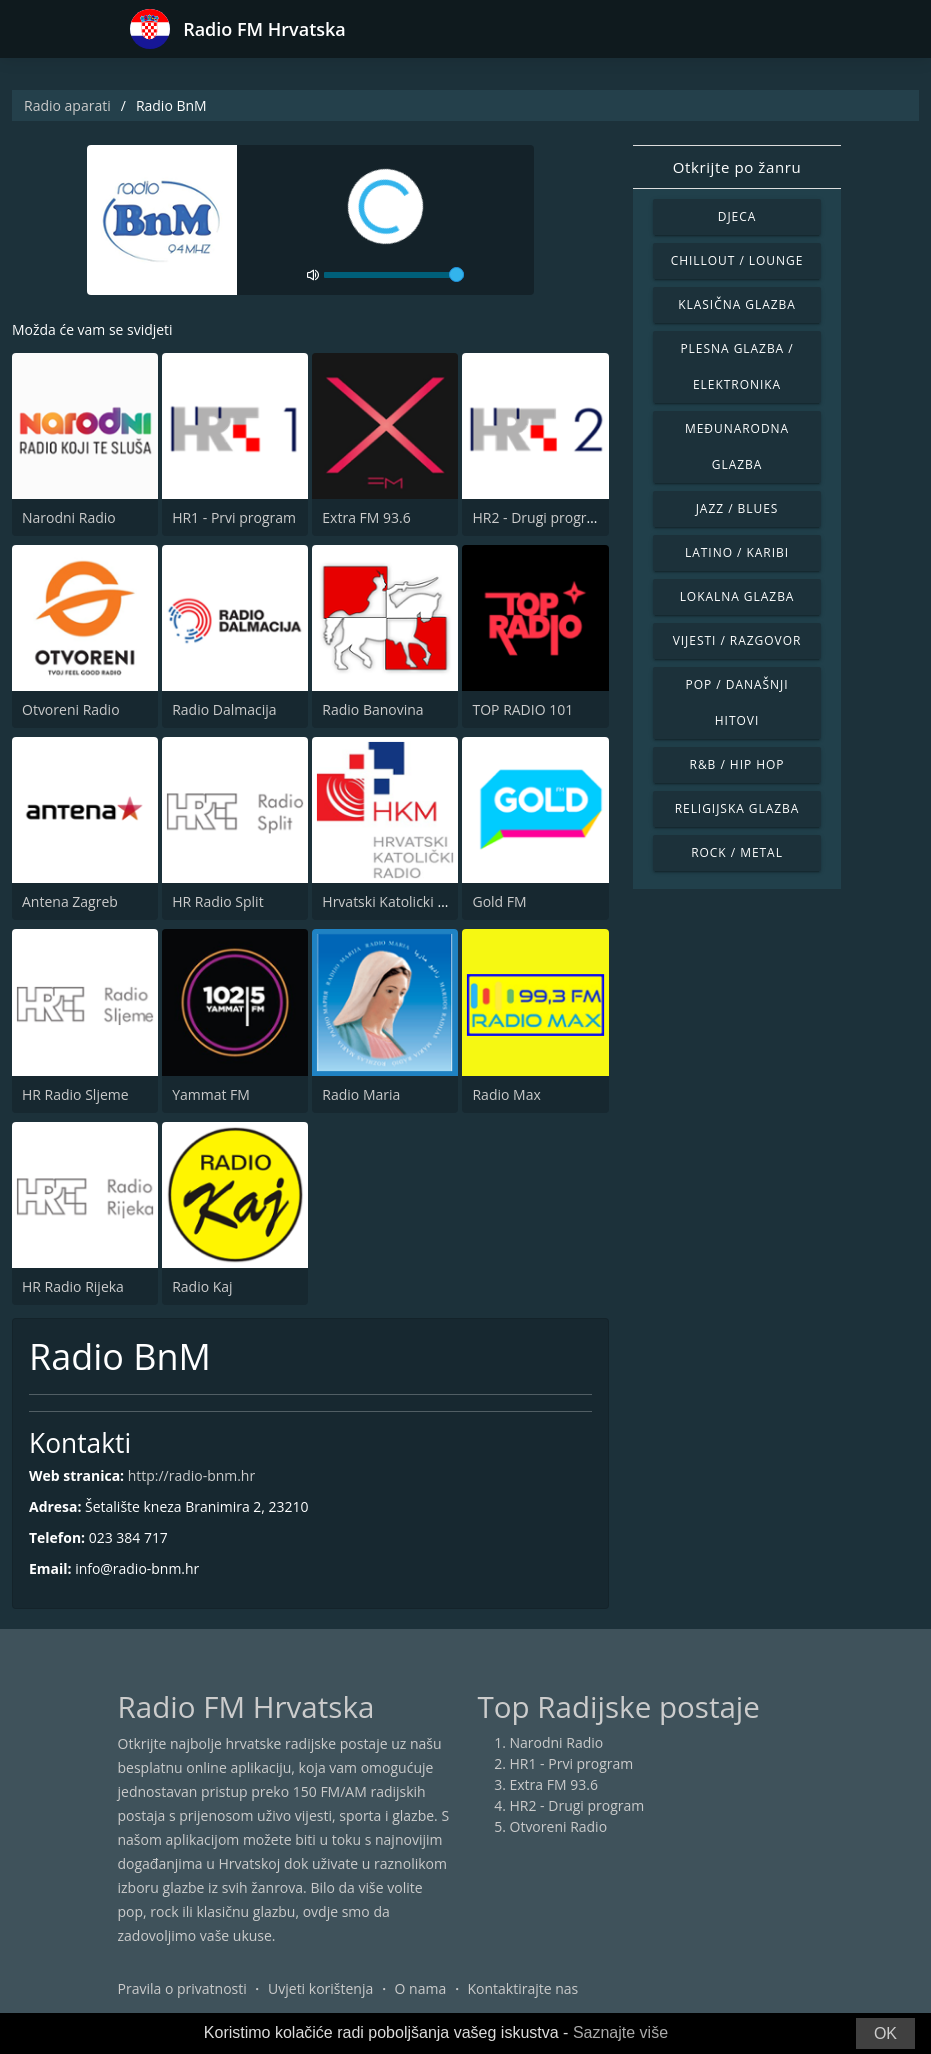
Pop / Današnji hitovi (737, 702)
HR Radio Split (217, 901)
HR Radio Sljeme (75, 1094)
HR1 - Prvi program (234, 517)
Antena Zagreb (70, 901)
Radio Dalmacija (224, 709)
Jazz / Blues (737, 508)
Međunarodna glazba (737, 446)
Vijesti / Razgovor (737, 640)
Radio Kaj (202, 1286)
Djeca (737, 216)
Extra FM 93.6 (366, 517)
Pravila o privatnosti (182, 1988)
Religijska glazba (737, 808)
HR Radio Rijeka (73, 1286)
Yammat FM (211, 1094)
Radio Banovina (372, 709)
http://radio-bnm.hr (192, 1475)
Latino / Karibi (737, 552)
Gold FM (499, 901)
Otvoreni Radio (71, 709)
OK (885, 2033)
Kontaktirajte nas (522, 1988)
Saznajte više (620, 2032)
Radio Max (506, 1094)
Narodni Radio (69, 517)
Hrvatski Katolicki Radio (398, 901)
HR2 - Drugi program (539, 517)
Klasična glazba (737, 304)
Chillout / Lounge (737, 260)
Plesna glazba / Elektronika (736, 366)
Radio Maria (361, 1094)
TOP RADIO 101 (522, 709)
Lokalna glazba (737, 596)
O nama (421, 1988)
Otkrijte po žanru (737, 167)
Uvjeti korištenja (320, 1988)
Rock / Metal (737, 852)
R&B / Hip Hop (737, 764)
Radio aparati (67, 105)
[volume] (394, 275)
